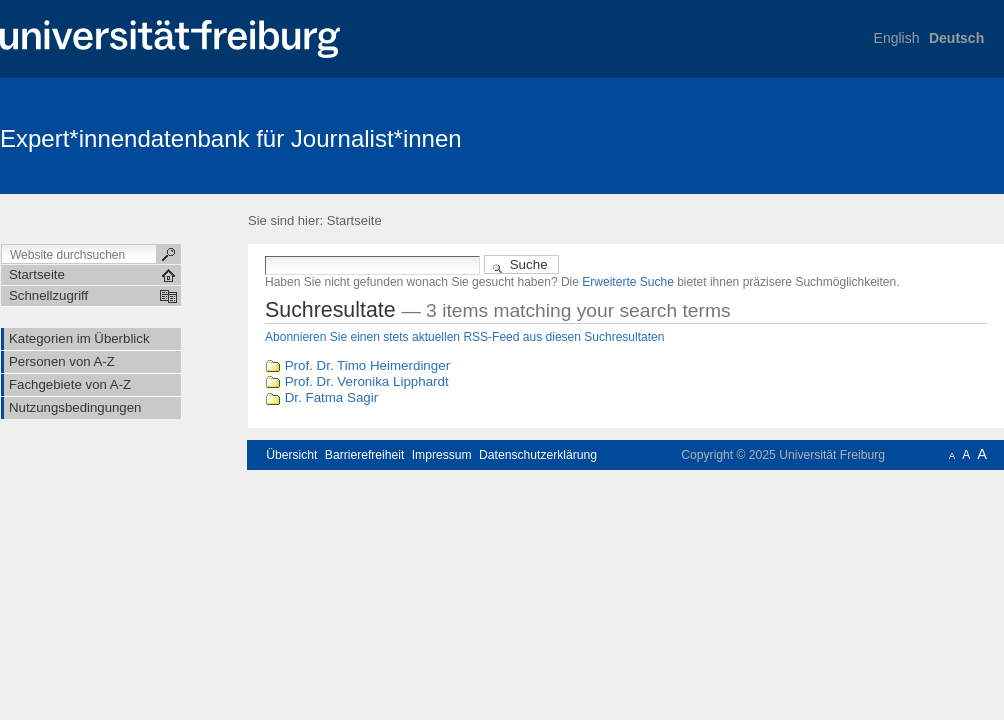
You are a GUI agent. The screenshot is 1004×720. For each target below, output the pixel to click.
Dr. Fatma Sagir (331, 397)
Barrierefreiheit (365, 455)
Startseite (354, 220)
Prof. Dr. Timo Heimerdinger (367, 365)
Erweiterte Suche (628, 282)
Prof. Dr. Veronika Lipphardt (367, 381)
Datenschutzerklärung (538, 455)
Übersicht (291, 455)
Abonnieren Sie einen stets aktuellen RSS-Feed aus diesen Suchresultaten (464, 337)
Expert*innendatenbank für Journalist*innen (231, 138)
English (897, 38)
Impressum (442, 455)
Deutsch (956, 38)
